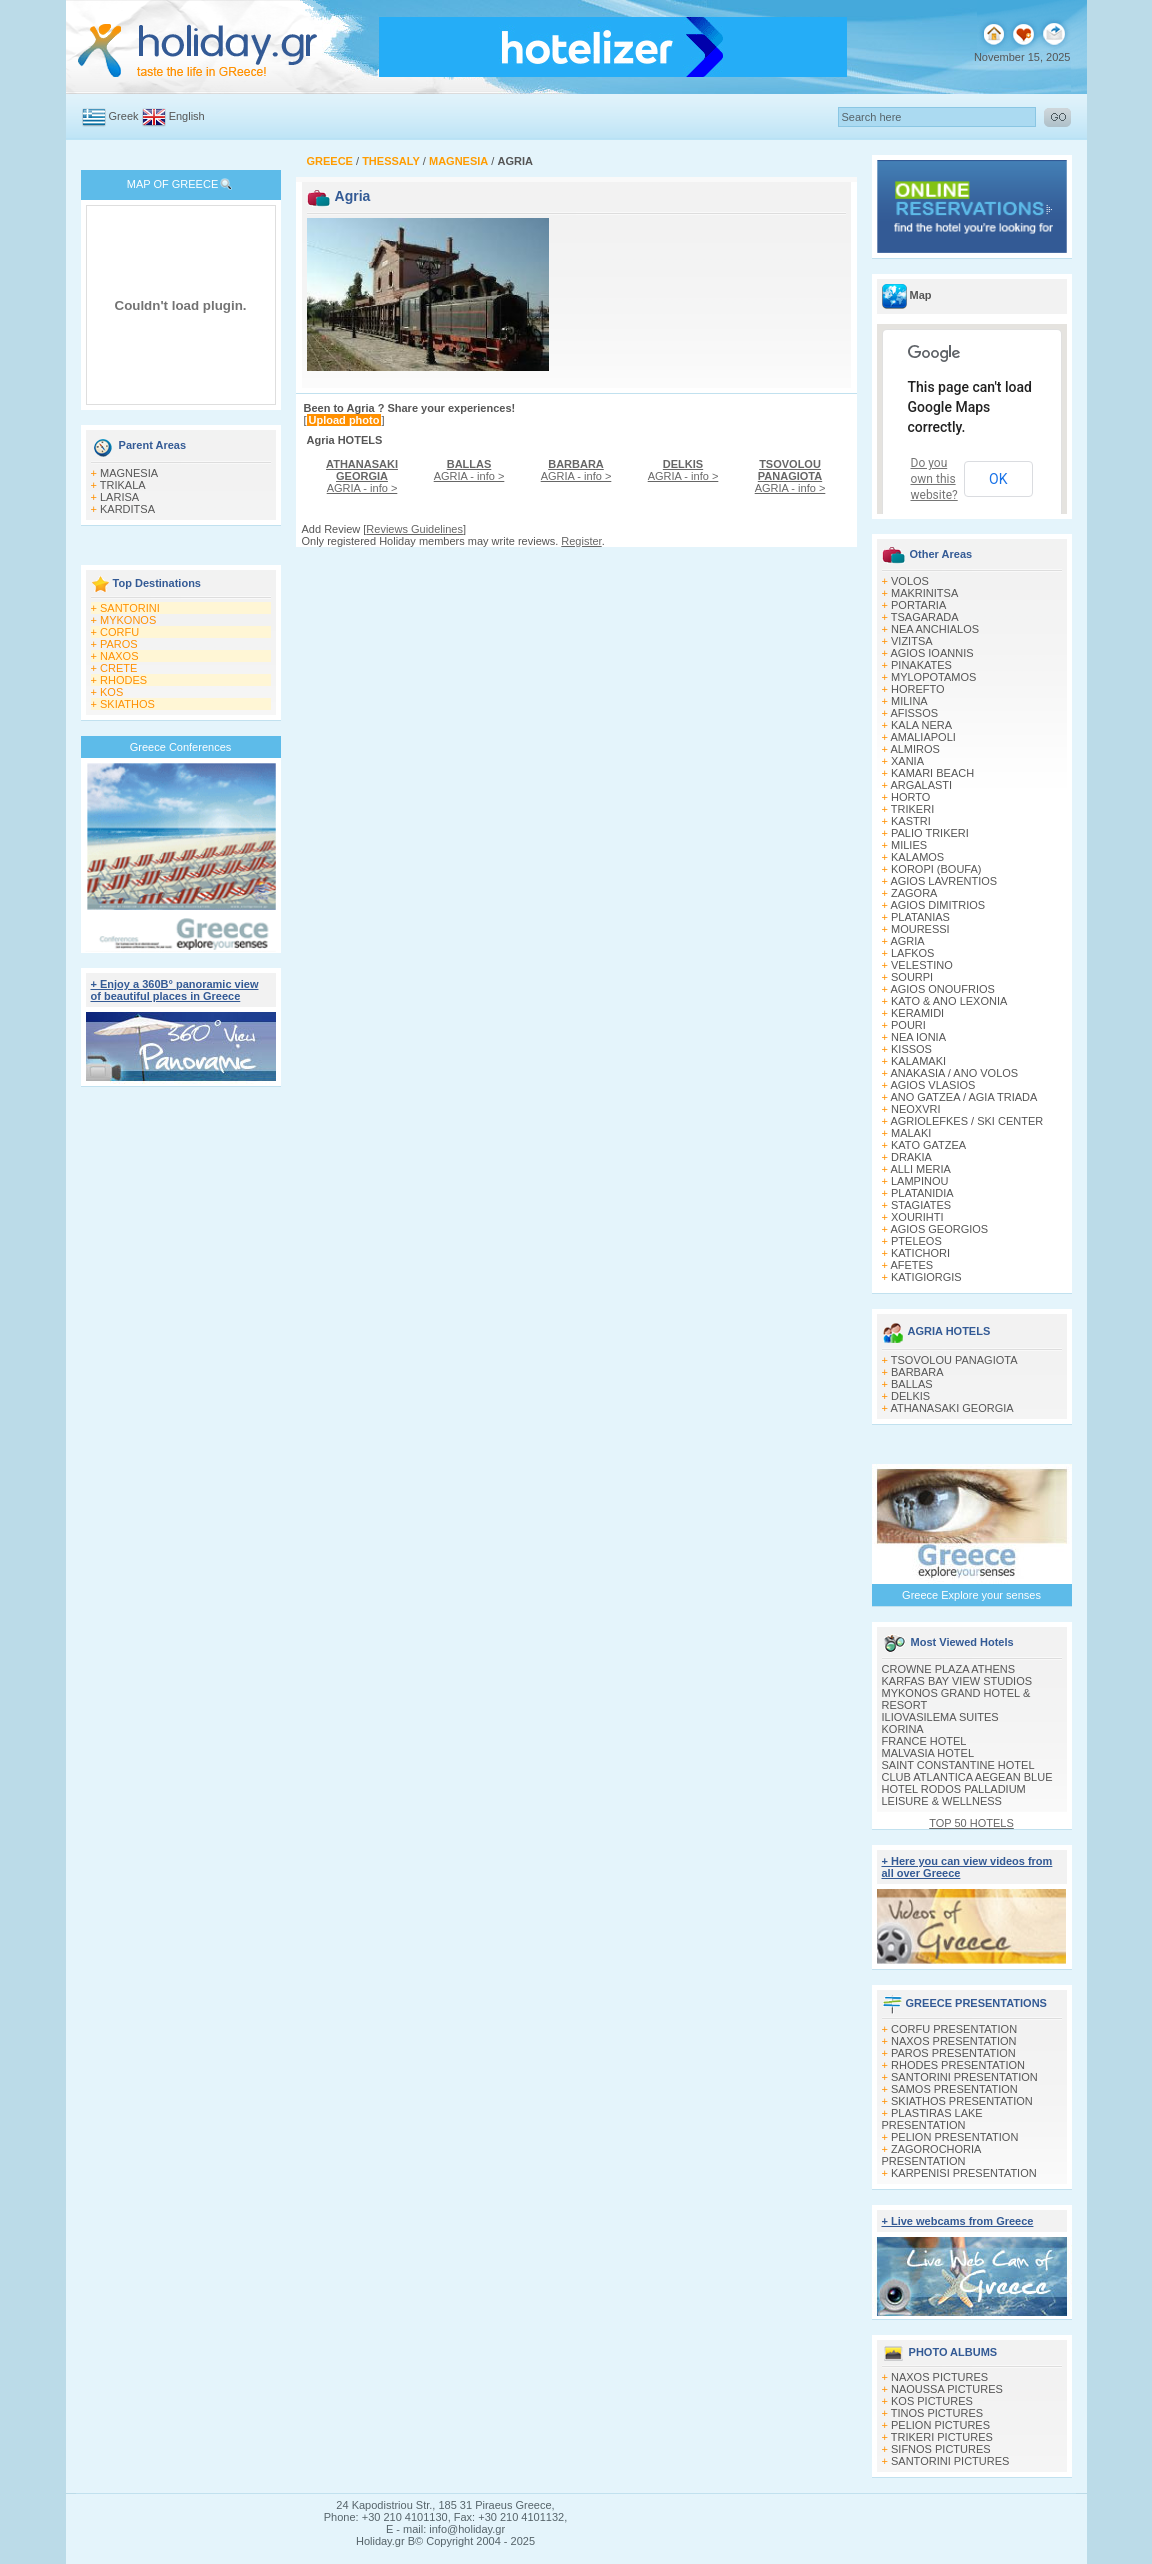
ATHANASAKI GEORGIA (951, 1408)
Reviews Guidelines (414, 529)
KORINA (903, 1729)
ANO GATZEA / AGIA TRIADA (963, 1097)
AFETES (911, 1265)
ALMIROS (915, 749)
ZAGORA (914, 893)
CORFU (119, 632)
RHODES (123, 680)
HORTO (910, 797)
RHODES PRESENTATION (958, 2065)
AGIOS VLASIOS (932, 1085)
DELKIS (910, 1396)
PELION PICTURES (940, 2425)
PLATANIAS (920, 917)
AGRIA (907, 941)
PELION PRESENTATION (954, 2137)
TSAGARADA (925, 617)
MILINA (909, 701)
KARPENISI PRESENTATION (964, 2173)
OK (998, 479)
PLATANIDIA (922, 1193)
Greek (124, 116)
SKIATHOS (127, 704)
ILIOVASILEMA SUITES (940, 1717)
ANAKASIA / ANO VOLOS (954, 1073)
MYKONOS (128, 620)
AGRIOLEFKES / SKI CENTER (966, 1121)
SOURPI (912, 977)
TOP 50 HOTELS (971, 1823)
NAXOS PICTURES (939, 2377)
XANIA (907, 761)
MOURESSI (920, 929)
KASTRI (911, 821)
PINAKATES (921, 665)
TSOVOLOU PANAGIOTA (954, 1360)
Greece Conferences (181, 747)
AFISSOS (914, 713)
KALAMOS (917, 857)
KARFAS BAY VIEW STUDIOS (957, 1681)
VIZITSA (912, 641)
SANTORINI (130, 608)
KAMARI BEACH (932, 773)
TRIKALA (123, 485)
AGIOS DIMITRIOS (937, 905)
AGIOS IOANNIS (931, 653)
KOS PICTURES (932, 2401)
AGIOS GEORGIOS (939, 1229)
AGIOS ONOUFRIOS (942, 989)
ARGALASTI (921, 785)
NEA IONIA (918, 1037)
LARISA (119, 497)
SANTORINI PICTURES (950, 2461)
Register (581, 541)
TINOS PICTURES (937, 2413)
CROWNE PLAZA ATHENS (949, 1669)
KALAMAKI (918, 1061)
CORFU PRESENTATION (954, 2029)
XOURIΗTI (917, 1217)
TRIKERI (912, 809)
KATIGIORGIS (926, 1277)
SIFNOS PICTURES (941, 2449)
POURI (908, 1025)
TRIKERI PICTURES (942, 2437)
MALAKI (911, 1133)
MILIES (909, 845)
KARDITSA (127, 509)
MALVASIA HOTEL (928, 1753)
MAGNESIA (129, 473)
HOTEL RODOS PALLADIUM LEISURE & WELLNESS (954, 1795)
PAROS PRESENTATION (953, 2053)
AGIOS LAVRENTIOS (943, 881)
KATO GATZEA (928, 1145)
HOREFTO (918, 689)
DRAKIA (911, 1157)
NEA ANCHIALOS (935, 629)
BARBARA (917, 1372)
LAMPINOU (919, 1181)
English (187, 116)
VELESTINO (922, 965)
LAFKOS (912, 953)
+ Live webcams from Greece (958, 2221)
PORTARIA (918, 605)
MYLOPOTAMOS (933, 677)
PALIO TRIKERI (930, 833)
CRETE (118, 668)
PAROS (119, 644)
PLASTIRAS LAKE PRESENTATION (932, 2119)
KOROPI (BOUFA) (936, 869)
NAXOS (119, 656)
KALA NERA (921, 725)
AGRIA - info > (362, 476)
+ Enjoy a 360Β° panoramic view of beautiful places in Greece (175, 990)
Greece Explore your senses (971, 1595)
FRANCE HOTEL (924, 1741)
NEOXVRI (916, 1109)
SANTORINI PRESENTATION (964, 2077)
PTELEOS (916, 1241)
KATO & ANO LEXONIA (949, 1001)
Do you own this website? (934, 479)
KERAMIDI (917, 1013)
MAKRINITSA (924, 593)
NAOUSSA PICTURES (947, 2389)
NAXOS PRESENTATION (954, 2041)
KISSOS (911, 1049)
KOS (111, 692)
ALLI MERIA (920, 1169)
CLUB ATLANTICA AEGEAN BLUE (967, 1777)
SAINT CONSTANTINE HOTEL (958, 1765)
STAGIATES (921, 1205)
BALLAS (912, 1384)
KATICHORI (920, 1253)
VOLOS (910, 581)
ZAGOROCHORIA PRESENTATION (931, 2155)
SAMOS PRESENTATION (954, 2089)
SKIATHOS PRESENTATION (962, 2101)
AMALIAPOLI (922, 737)
